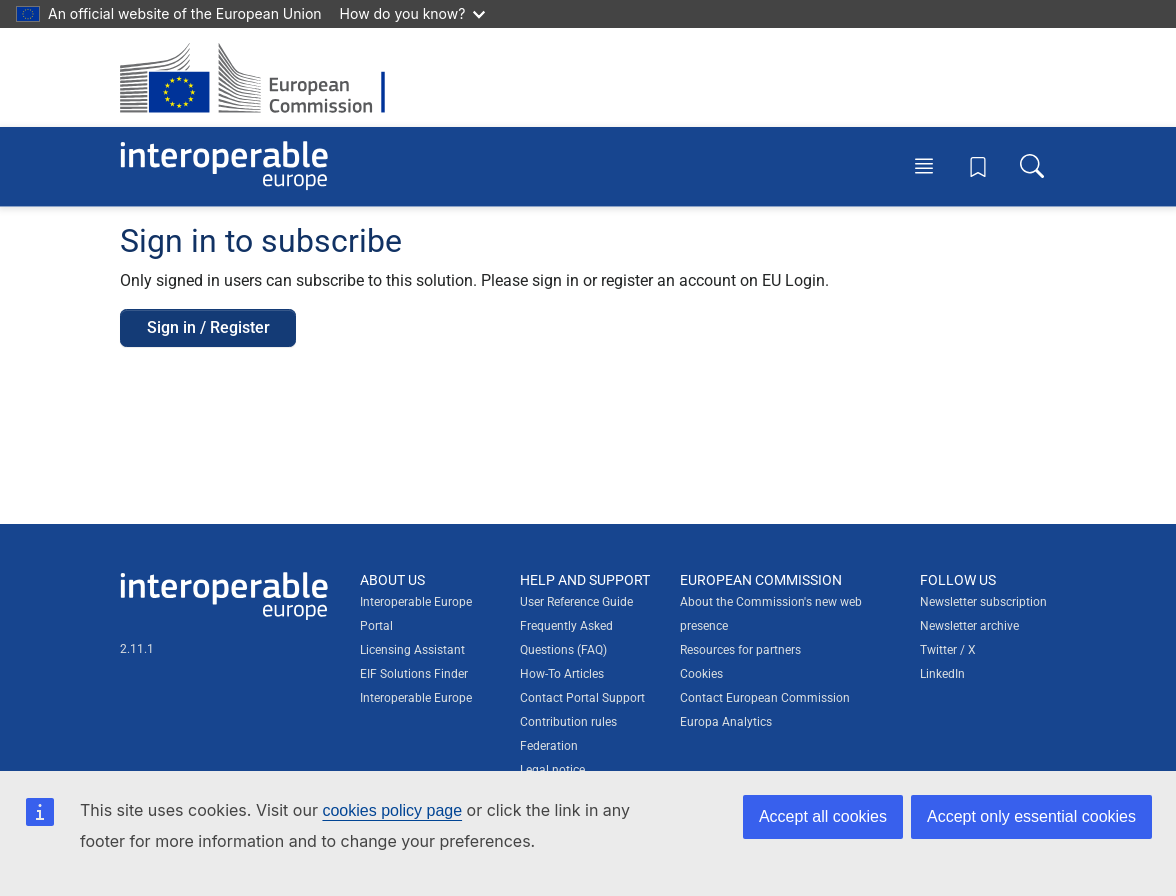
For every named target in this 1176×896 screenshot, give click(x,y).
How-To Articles (562, 674)
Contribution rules (568, 722)
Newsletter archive (969, 626)
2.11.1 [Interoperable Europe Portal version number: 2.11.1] (137, 649)
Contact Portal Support (582, 698)
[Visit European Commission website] (262, 77)
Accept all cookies (823, 816)
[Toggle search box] (1032, 166)
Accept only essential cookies (1031, 816)
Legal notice (552, 770)
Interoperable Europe (416, 698)
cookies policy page (392, 810)
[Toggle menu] (924, 166)
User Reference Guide (576, 602)
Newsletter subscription (983, 602)
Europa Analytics (726, 722)
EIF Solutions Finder (414, 674)
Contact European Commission (765, 698)
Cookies (701, 674)
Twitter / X (948, 650)
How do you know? (413, 13)
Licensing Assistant (412, 650)
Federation (549, 746)
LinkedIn (942, 674)
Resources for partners (740, 650)
